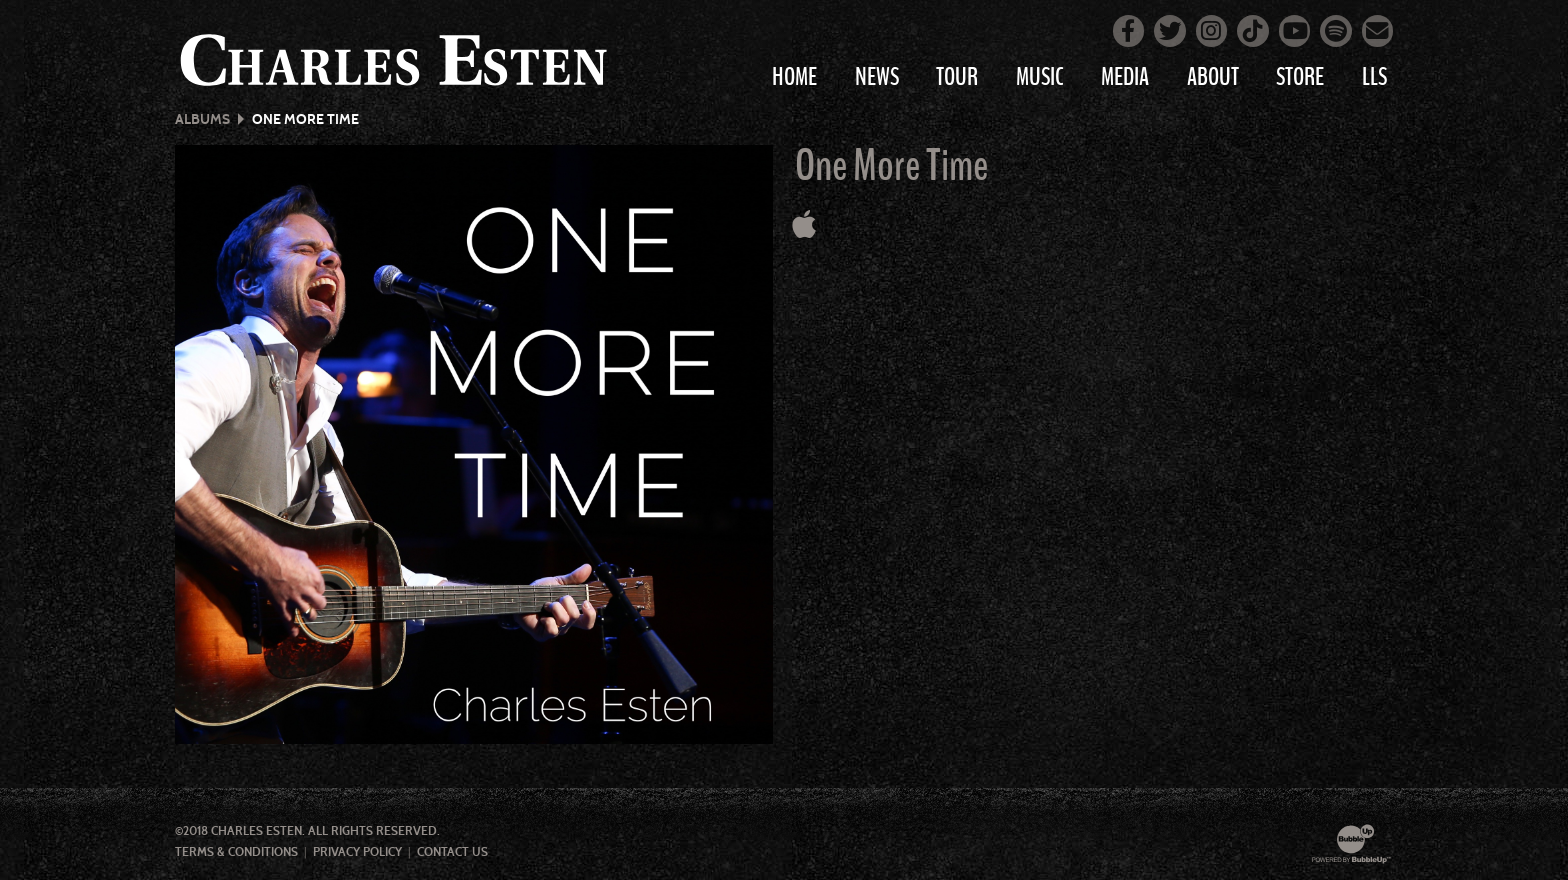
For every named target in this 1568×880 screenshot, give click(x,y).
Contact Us (452, 852)
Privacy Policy (357, 852)
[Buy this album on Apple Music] (804, 225)
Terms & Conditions (236, 852)
